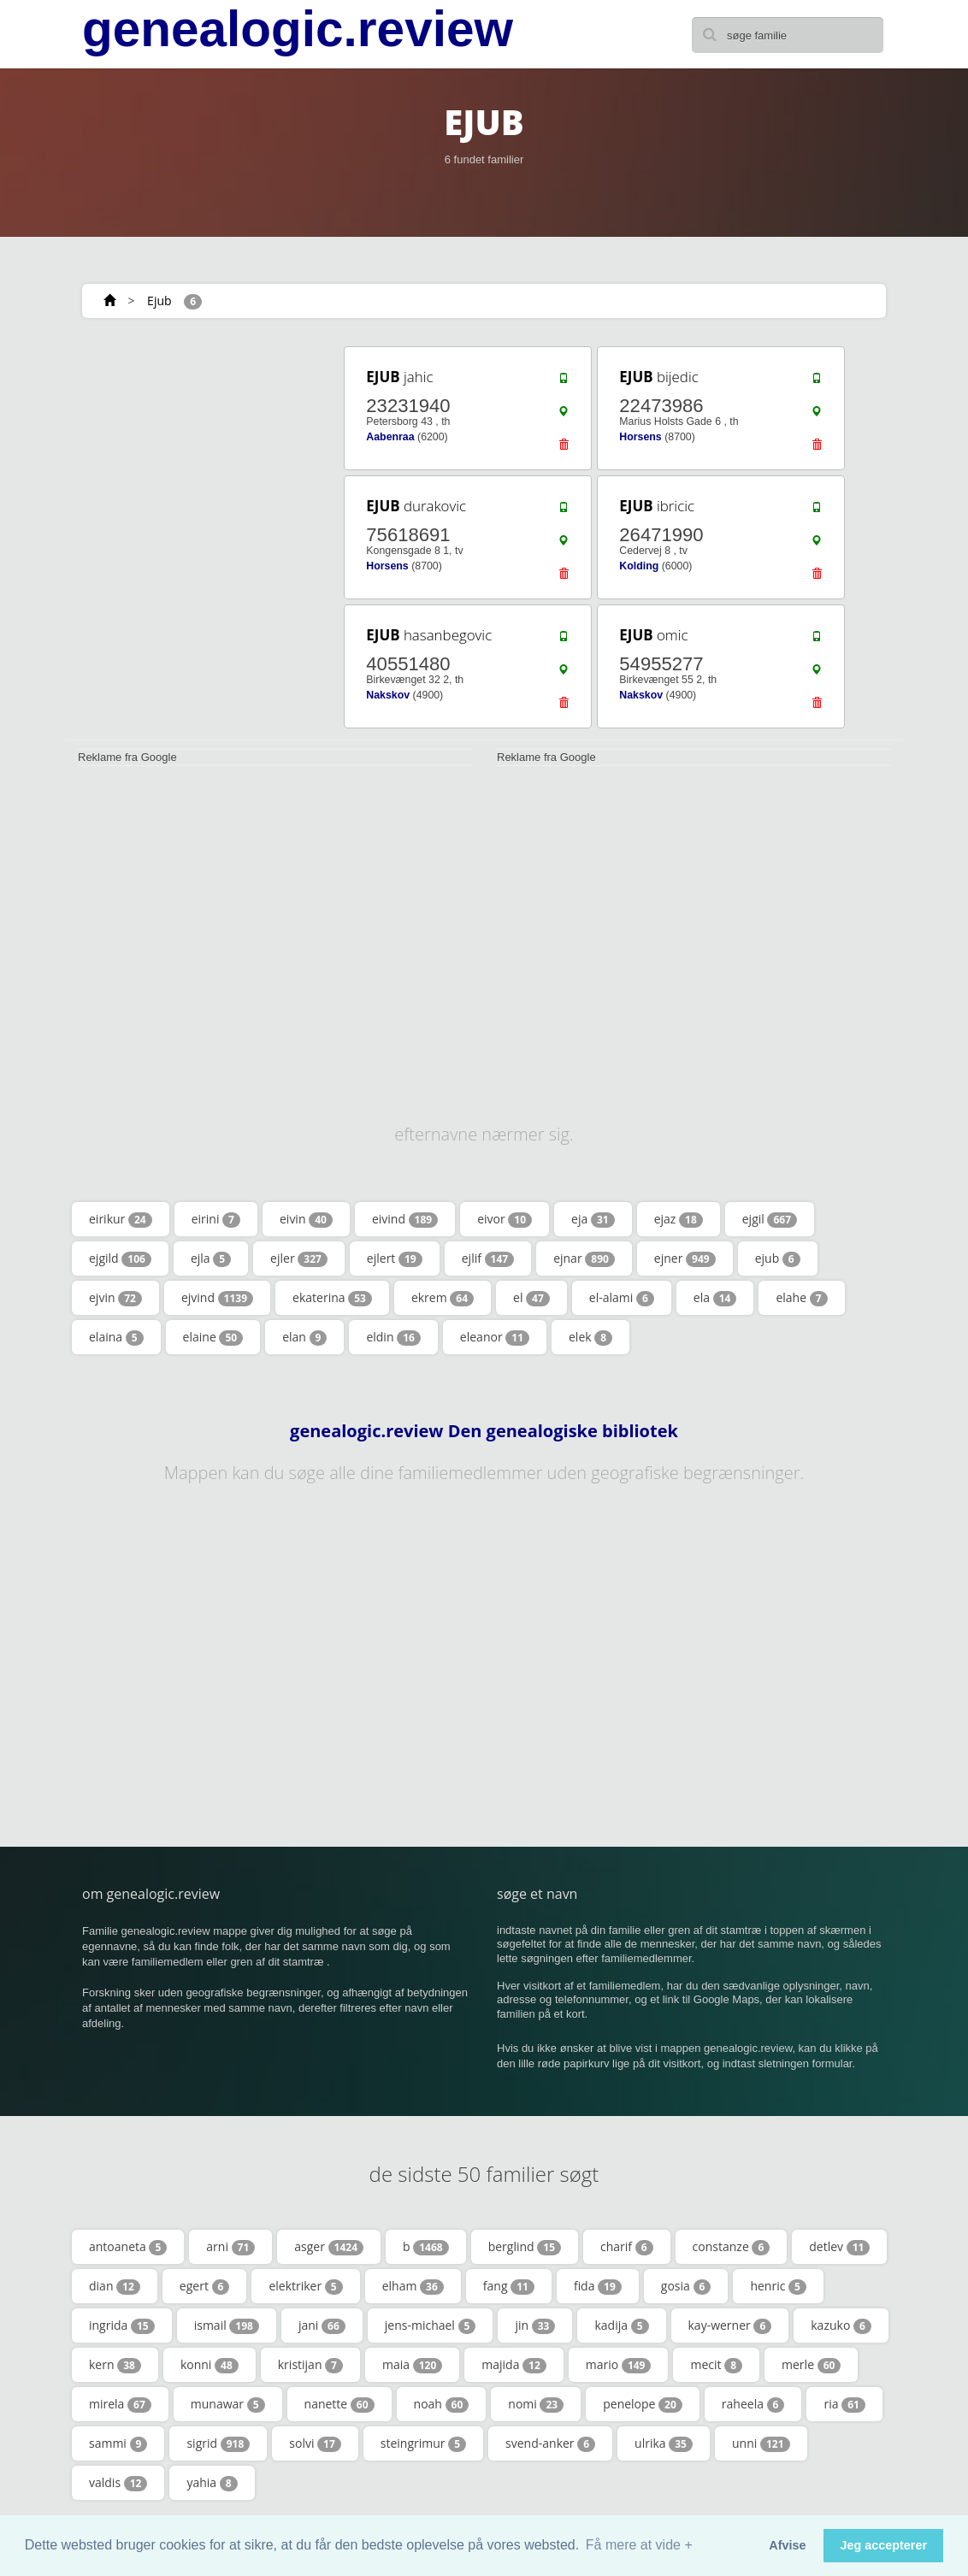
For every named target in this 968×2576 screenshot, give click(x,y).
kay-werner (730, 2325)
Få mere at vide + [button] (639, 2545)
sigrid (218, 2443)
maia (412, 2364)
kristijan (310, 2364)
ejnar (584, 1258)
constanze (731, 2246)
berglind (524, 2246)
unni (761, 2443)
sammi (118, 2443)
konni (209, 2364)
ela (715, 1297)
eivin (306, 1219)
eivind (405, 1219)
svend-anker (550, 2443)
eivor (504, 1219)
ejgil (769, 1219)
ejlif (488, 1258)
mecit (716, 2364)
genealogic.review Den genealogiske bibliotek (484, 1431)
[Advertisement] (192, 450)
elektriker (305, 2286)
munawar (228, 2404)
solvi (315, 2443)
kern (115, 2364)
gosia (686, 2286)
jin (535, 2325)
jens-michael (430, 2325)
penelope (642, 2404)
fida (598, 2286)
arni (230, 2246)
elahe (801, 1297)
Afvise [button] (787, 2545)
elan (304, 1337)
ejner (685, 1258)
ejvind (217, 1297)
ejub (777, 1258)
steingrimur (423, 2443)
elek (590, 1337)
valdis (118, 2482)
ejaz (678, 1219)
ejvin (115, 1297)
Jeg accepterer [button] (883, 2545)
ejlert (394, 1258)
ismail (226, 2325)
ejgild (120, 1258)
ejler (299, 1258)
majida (513, 2364)
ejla (211, 1258)
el (531, 1297)
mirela (120, 2404)
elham (413, 2286)
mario (619, 2364)
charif (626, 2246)
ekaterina (332, 1297)
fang (508, 2286)
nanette (339, 2404)
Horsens (640, 437)
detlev (839, 2246)
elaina (116, 1337)
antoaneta (128, 2246)
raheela (753, 2404)
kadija (621, 2325)
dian (114, 2286)
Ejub (159, 300)
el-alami (621, 1297)
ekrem (442, 1297)
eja (593, 1219)
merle (811, 2364)
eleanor (494, 1337)
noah (441, 2404)
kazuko (841, 2325)
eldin (393, 1337)
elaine (213, 1337)
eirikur (120, 1219)
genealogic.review (297, 29)
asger (328, 2246)
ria (844, 2404)
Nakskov (388, 695)
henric (778, 2286)
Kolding (638, 566)
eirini (216, 1219)
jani (321, 2325)
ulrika (664, 2443)
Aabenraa (390, 437)
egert (205, 2286)
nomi (536, 2404)
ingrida (122, 2325)
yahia (211, 2482)
